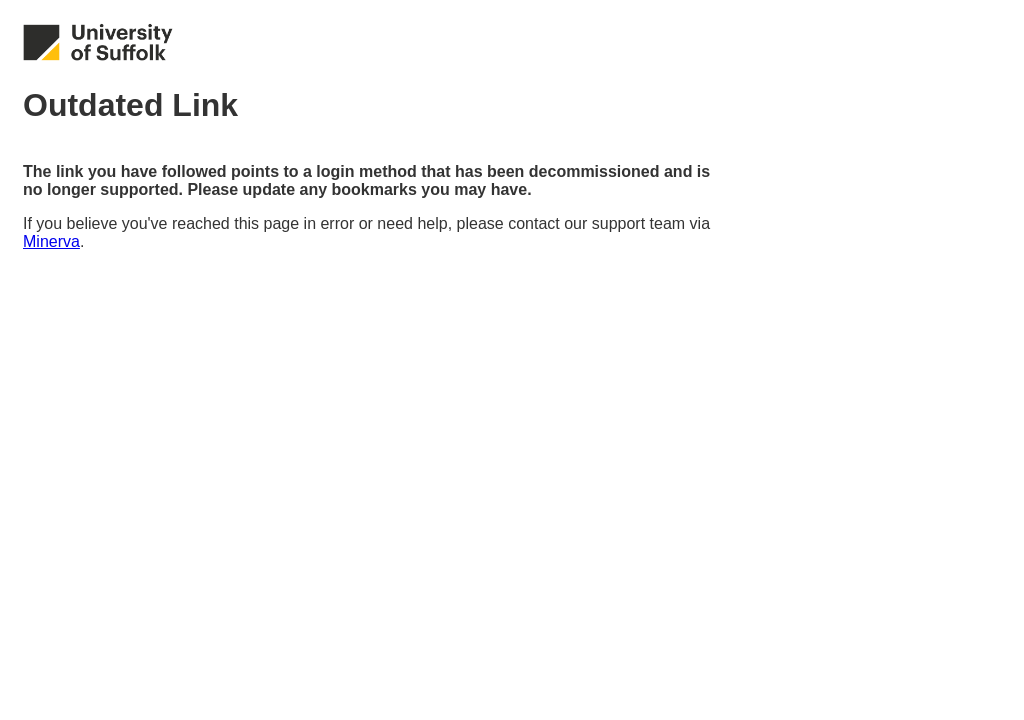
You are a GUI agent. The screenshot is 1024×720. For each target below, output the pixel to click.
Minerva (51, 241)
